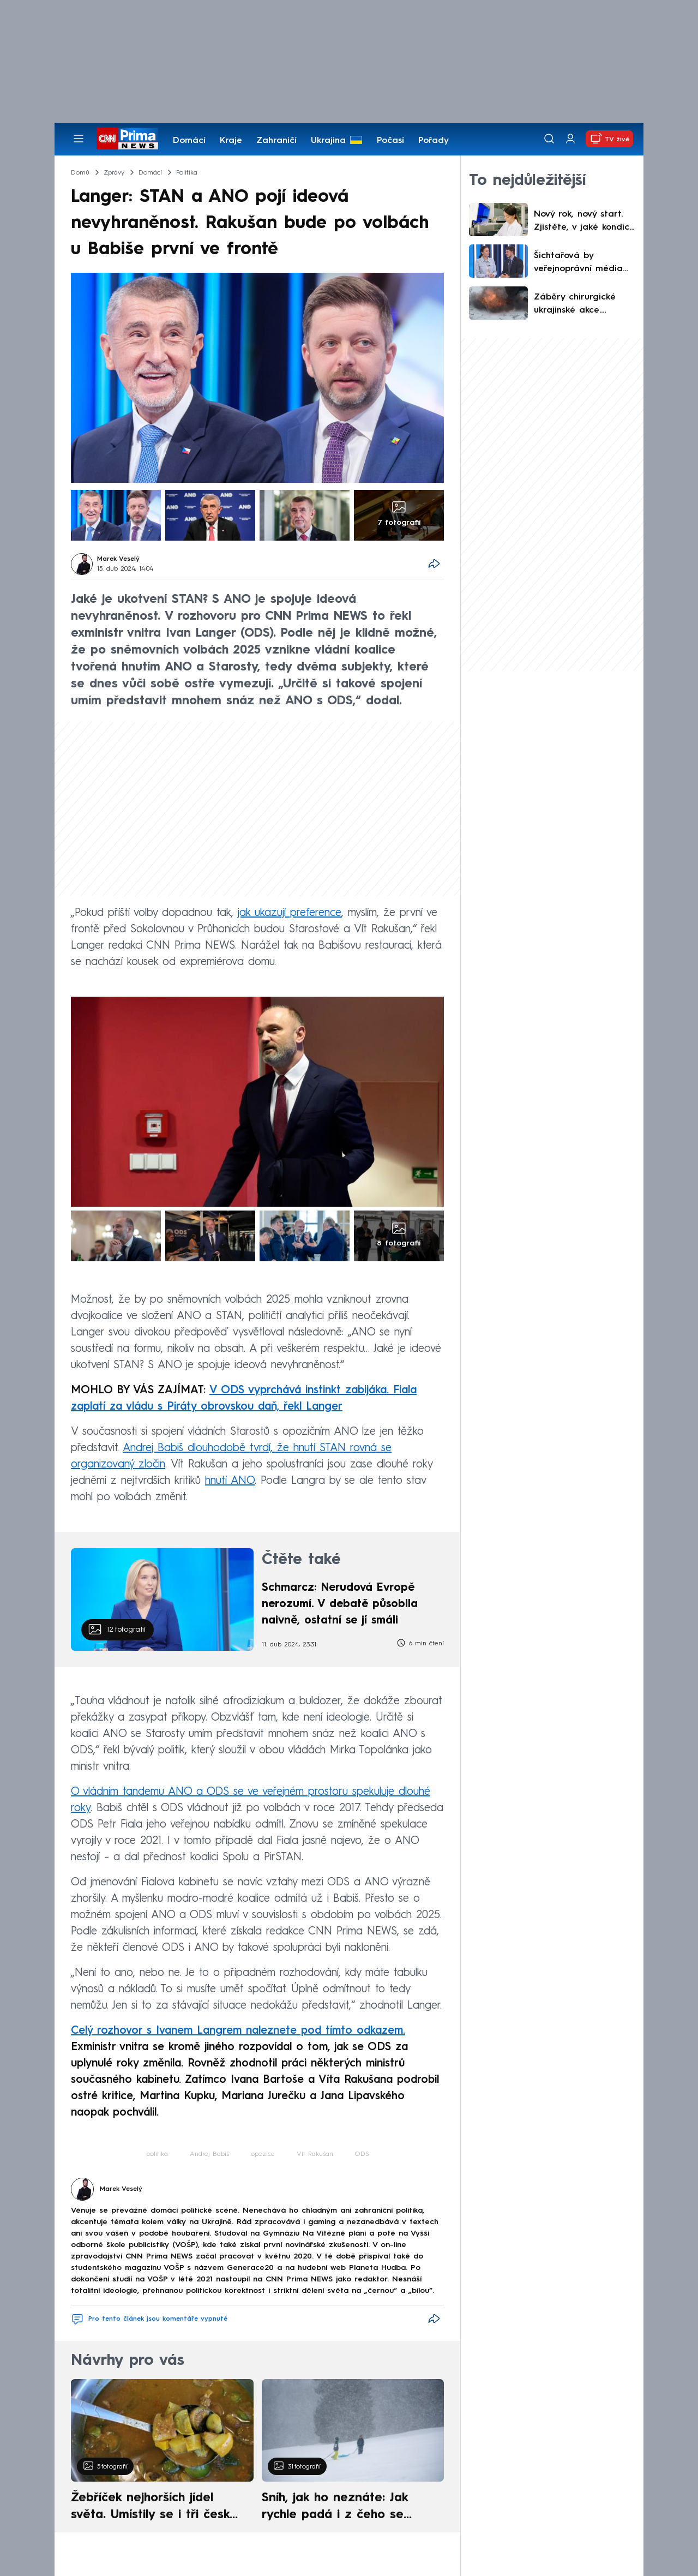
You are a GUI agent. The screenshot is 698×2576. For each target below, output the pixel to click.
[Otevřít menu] (78, 138)
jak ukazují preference (289, 913)
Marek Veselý (118, 559)
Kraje (231, 140)
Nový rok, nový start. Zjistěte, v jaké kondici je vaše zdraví (582, 222)
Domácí (189, 140)
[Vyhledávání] (549, 138)
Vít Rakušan (315, 2154)
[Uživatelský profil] (570, 139)
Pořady (433, 140)
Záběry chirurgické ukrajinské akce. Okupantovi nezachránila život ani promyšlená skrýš (582, 305)
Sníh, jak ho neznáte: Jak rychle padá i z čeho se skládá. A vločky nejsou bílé (343, 2508)
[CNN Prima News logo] (127, 138)
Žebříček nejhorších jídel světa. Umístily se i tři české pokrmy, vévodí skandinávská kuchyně (156, 2508)
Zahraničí (276, 140)
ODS (362, 2154)
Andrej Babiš (209, 2154)
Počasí (390, 140)
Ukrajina (328, 140)
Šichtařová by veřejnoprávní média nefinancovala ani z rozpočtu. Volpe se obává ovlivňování (578, 263)
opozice (263, 2154)
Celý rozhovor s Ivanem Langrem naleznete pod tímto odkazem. (238, 2031)
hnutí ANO (230, 1481)
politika (157, 2154)
